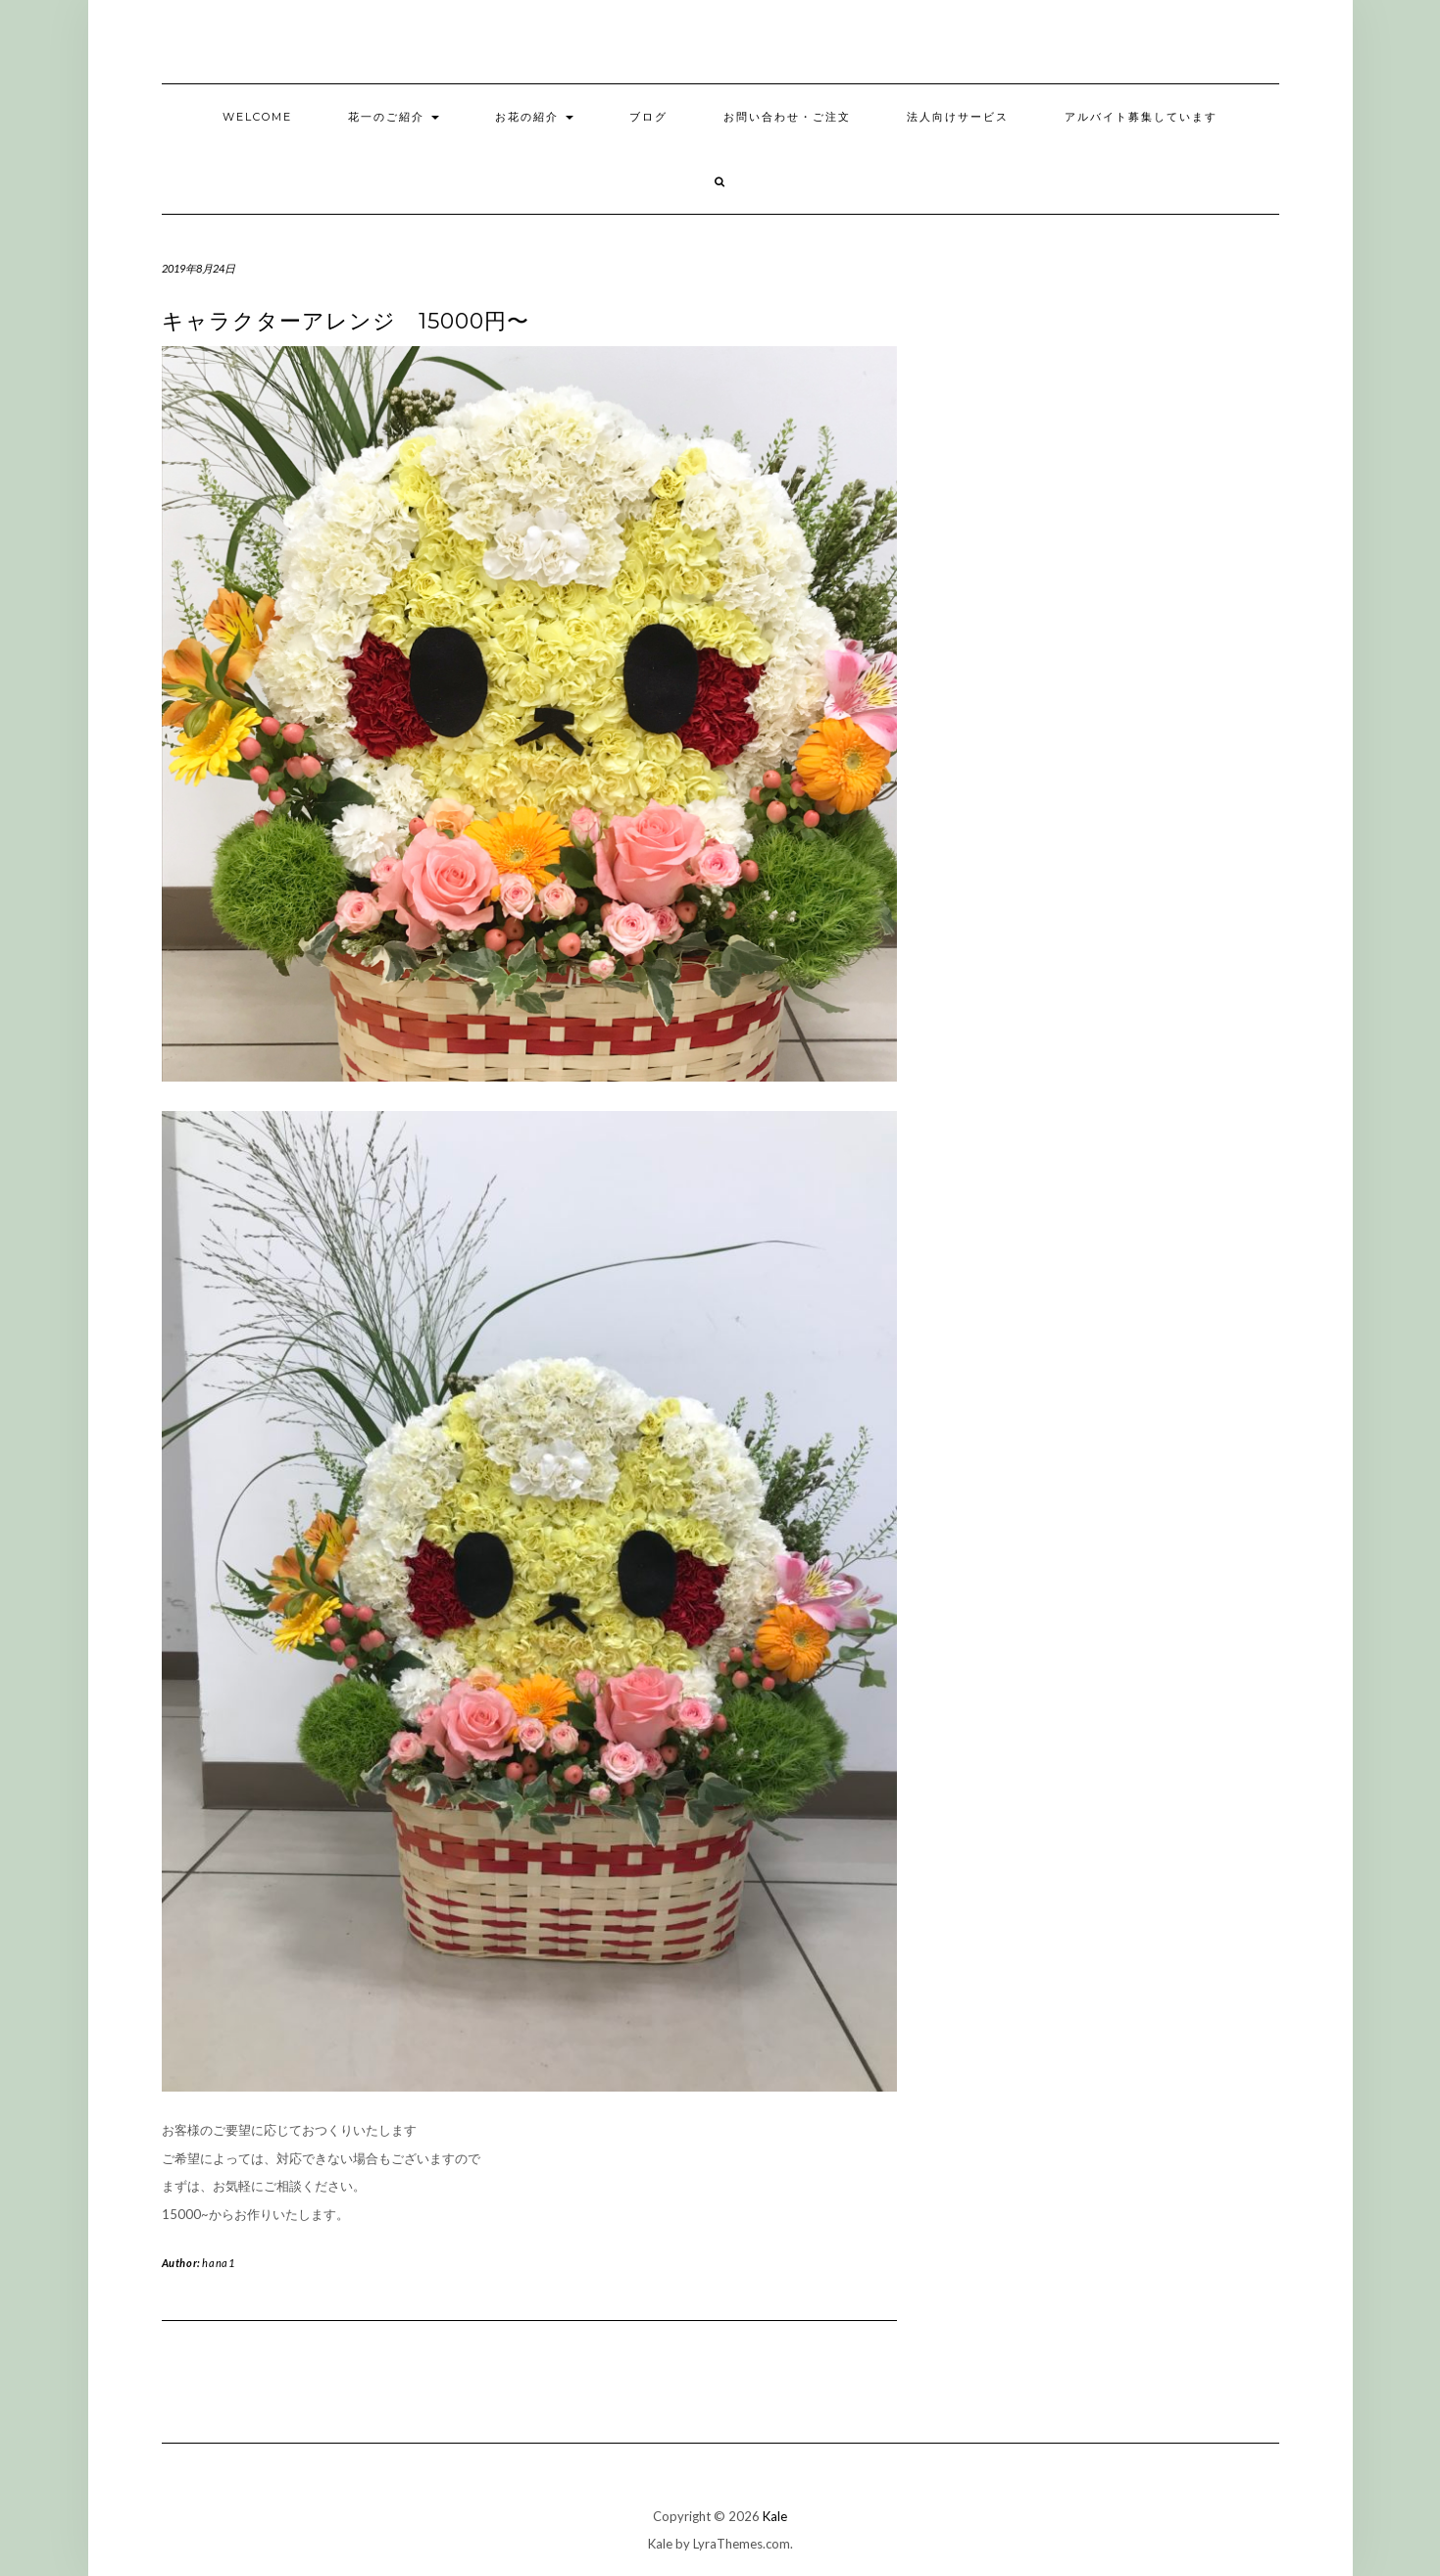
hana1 (218, 2262)
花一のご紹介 (393, 117)
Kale (775, 2516)
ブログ (648, 117)
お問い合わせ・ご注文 (787, 117)
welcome (257, 117)
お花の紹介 (534, 117)
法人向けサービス (958, 117)
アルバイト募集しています (1141, 117)
